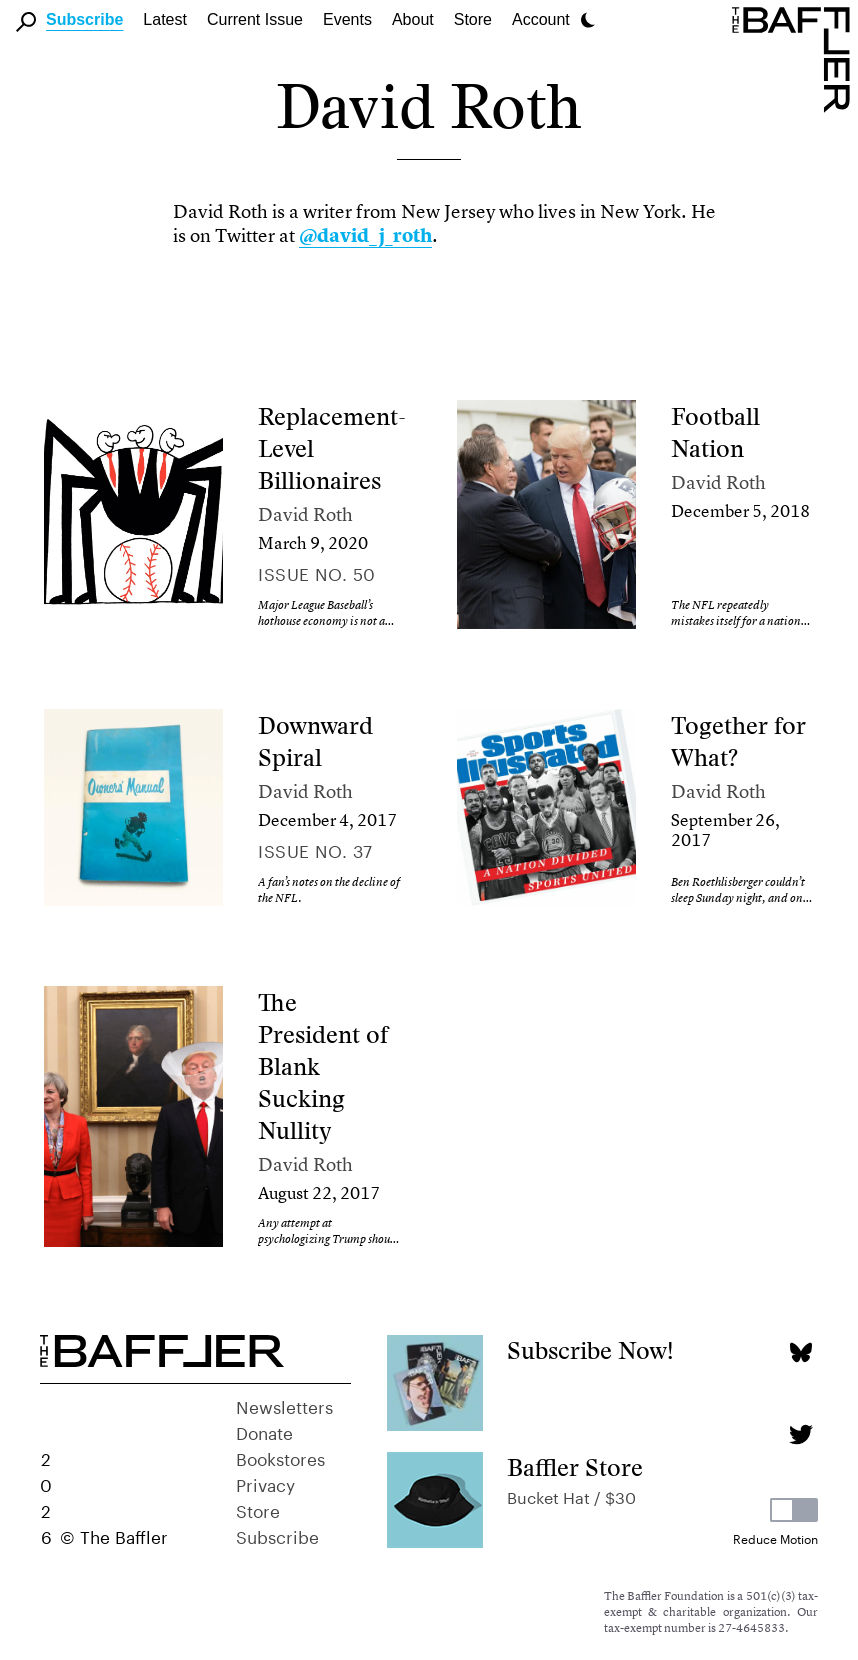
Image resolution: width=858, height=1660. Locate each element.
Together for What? (738, 741)
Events (347, 19)
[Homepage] (795, 58)
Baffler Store (575, 1467)
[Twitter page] (800, 1434)
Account (541, 19)
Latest (165, 19)
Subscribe (84, 19)
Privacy (265, 1483)
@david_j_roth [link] (365, 235)
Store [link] (473, 19)
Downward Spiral (315, 741)
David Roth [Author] (305, 514)
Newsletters (284, 1405)
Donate (264, 1431)
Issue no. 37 (315, 849)
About (413, 19)
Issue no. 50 (316, 572)
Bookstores (280, 1457)
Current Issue (255, 19)
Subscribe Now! (590, 1350)
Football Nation (715, 432)
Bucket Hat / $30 (571, 1495)
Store (258, 1509)
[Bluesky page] (800, 1352)
